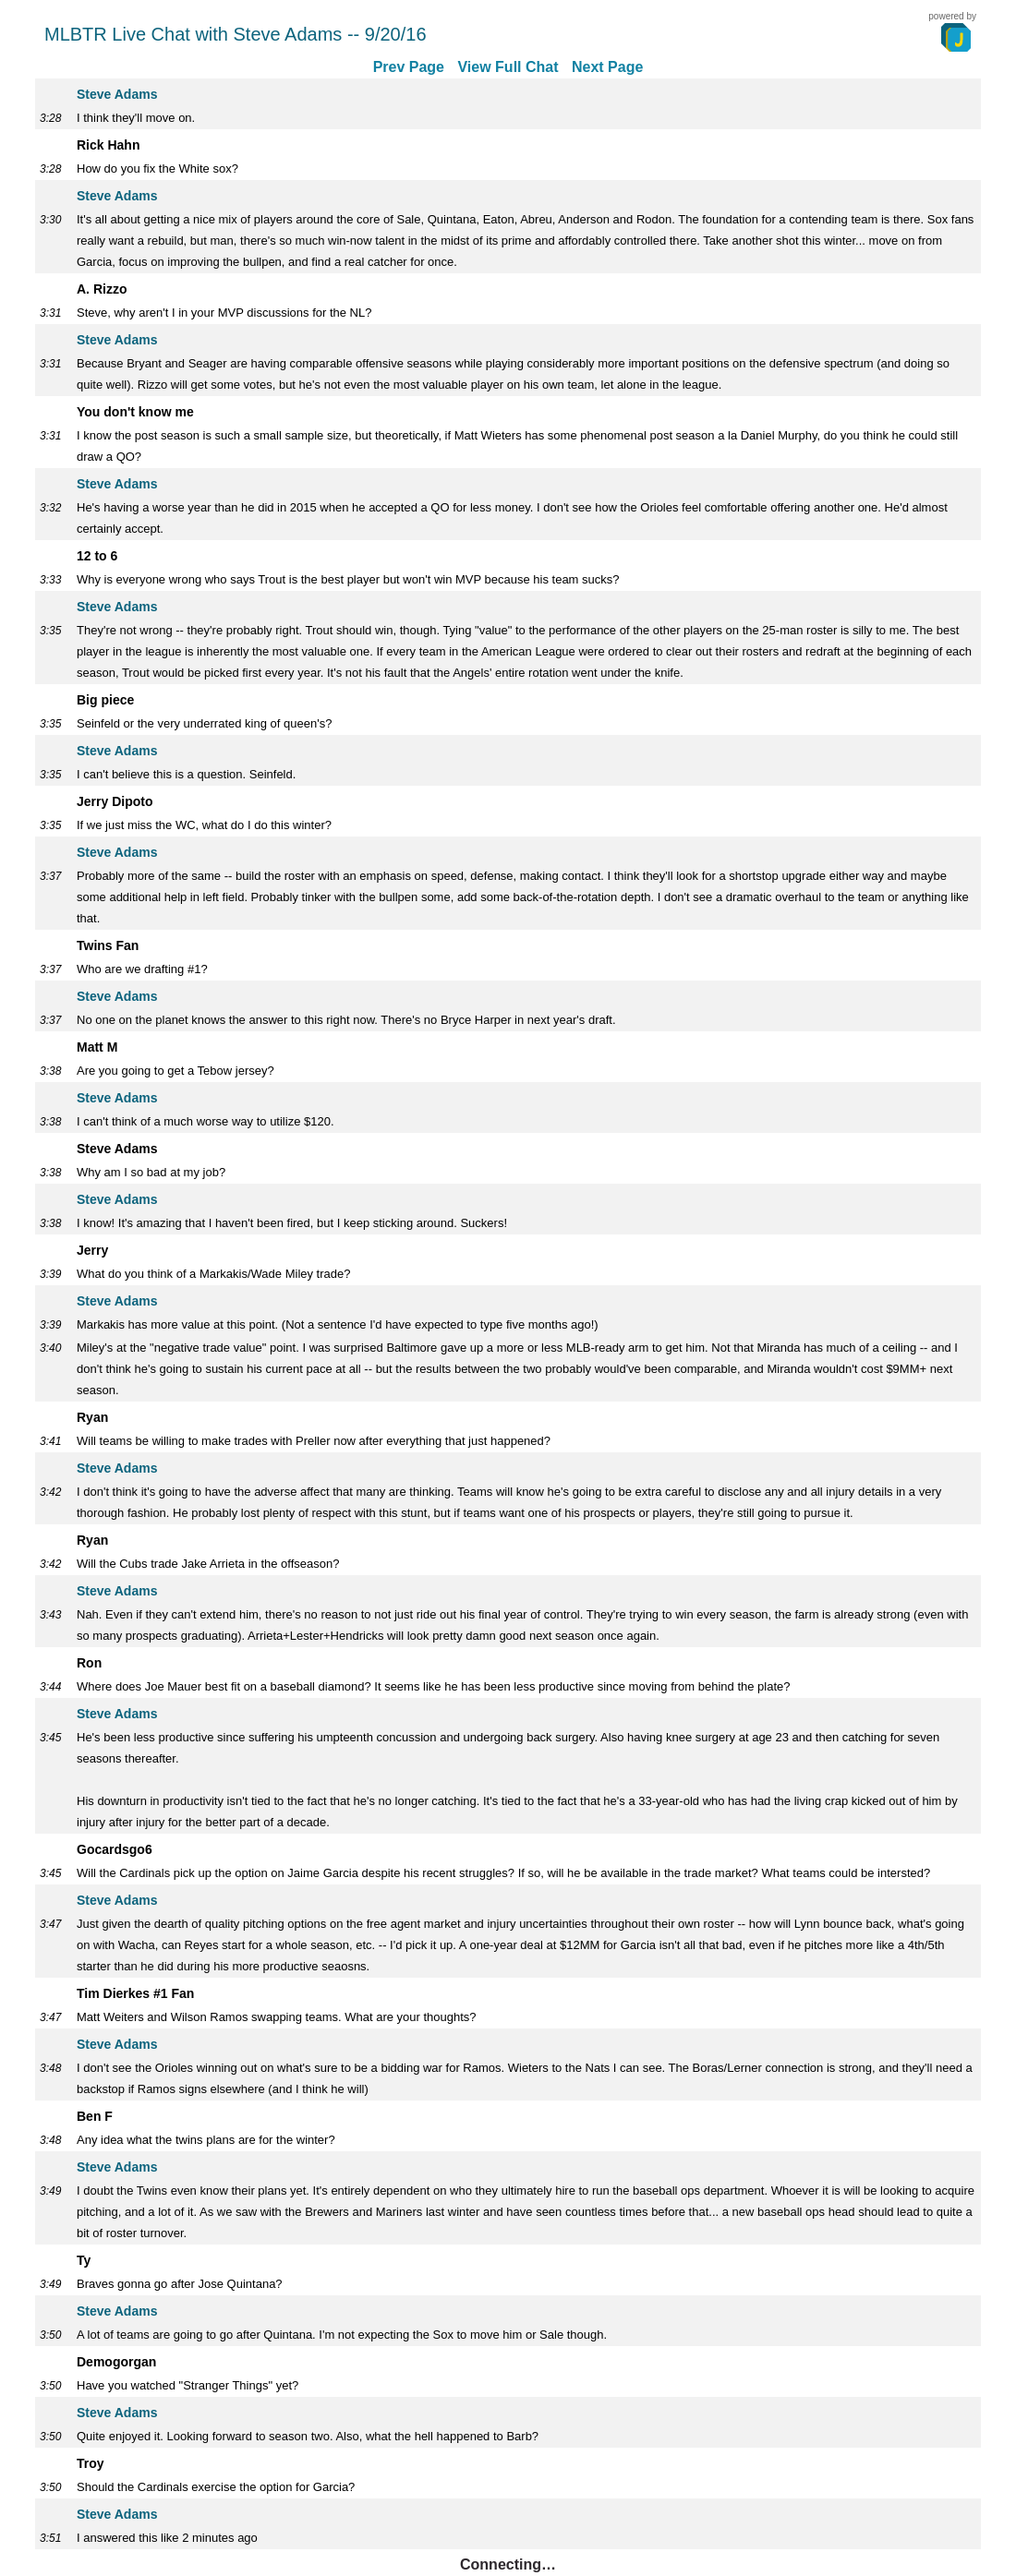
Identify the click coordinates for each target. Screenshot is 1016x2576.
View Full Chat (507, 67)
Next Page (607, 67)
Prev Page (408, 67)
